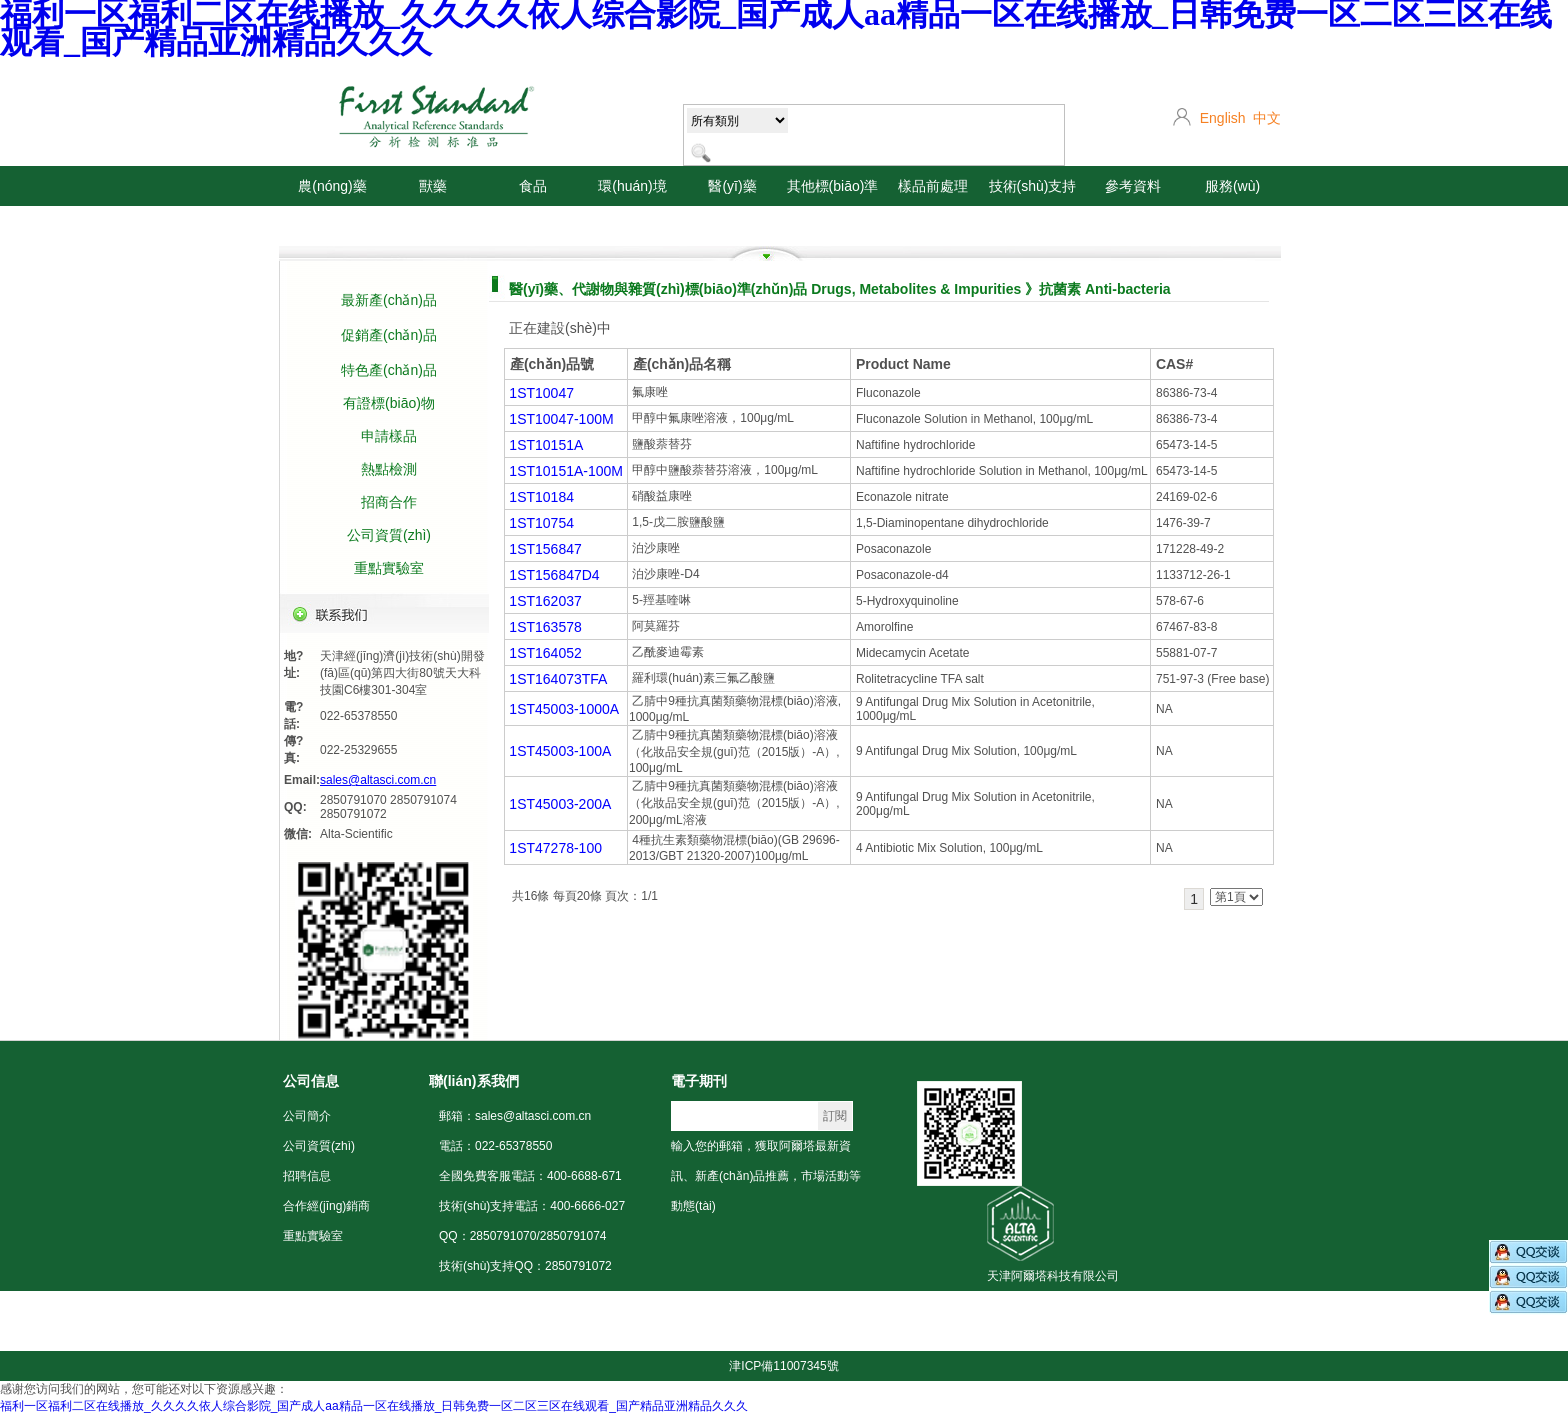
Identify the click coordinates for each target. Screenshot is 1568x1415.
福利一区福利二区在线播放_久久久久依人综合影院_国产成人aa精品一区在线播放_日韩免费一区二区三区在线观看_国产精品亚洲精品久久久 (374, 1406)
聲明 (1273, 1336)
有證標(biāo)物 (389, 403)
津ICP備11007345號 (783, 1366)
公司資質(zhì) (389, 535)
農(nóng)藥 (332, 186)
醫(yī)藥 (732, 186)
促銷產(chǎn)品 (389, 335)
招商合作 (389, 502)
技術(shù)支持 (1033, 186)
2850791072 (353, 814)
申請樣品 (389, 436)
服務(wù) (1232, 186)
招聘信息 (307, 1176)
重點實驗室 (389, 568)
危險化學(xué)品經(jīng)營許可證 (1170, 1336)
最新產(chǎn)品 (389, 300)
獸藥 (433, 186)
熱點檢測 (389, 469)
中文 (1267, 118)
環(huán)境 (632, 186)
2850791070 (353, 800)
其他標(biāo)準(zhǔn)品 (833, 206)
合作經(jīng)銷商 (326, 1206)
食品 (533, 186)
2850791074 (423, 800)
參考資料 (1133, 186)
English (1223, 118)
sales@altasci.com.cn (378, 780)
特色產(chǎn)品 (389, 370)
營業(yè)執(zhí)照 (1033, 1336)
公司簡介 (307, 1116)
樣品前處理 (933, 186)
